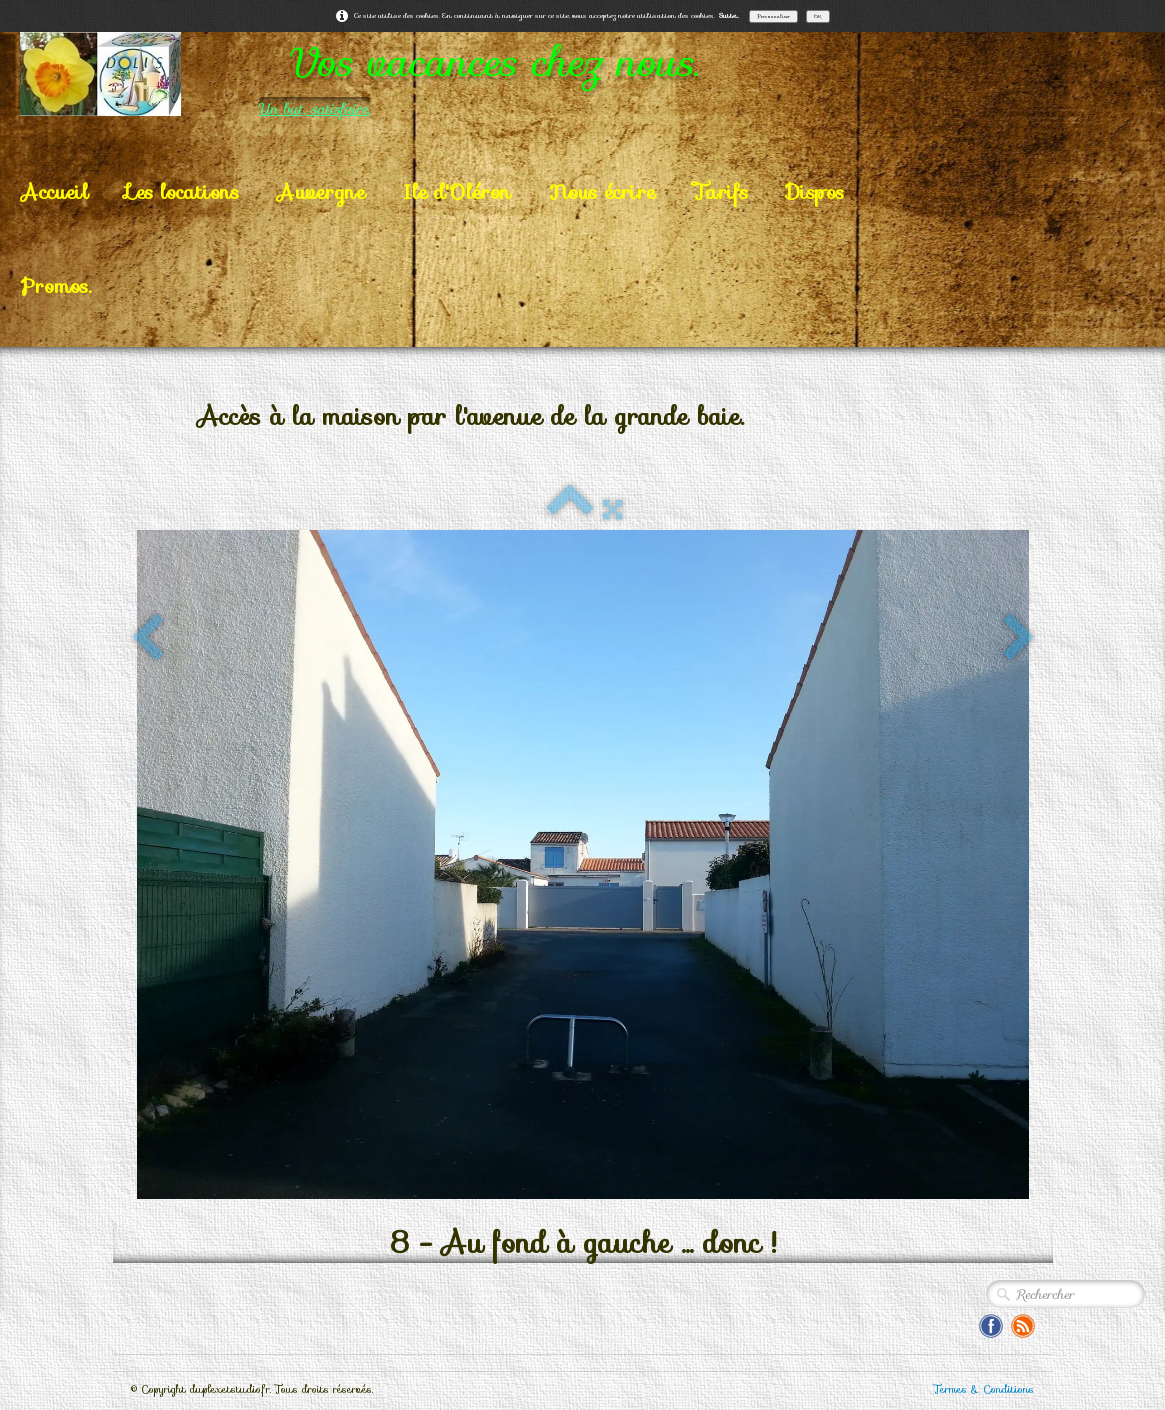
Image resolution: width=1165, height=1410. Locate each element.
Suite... (729, 15)
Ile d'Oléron (457, 192)
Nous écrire (602, 192)
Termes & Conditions (984, 1389)
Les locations (182, 192)
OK (818, 16)
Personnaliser (773, 16)
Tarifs (720, 192)
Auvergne (321, 192)
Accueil (54, 192)
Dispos (815, 192)
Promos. (56, 286)
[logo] (439, 74)
